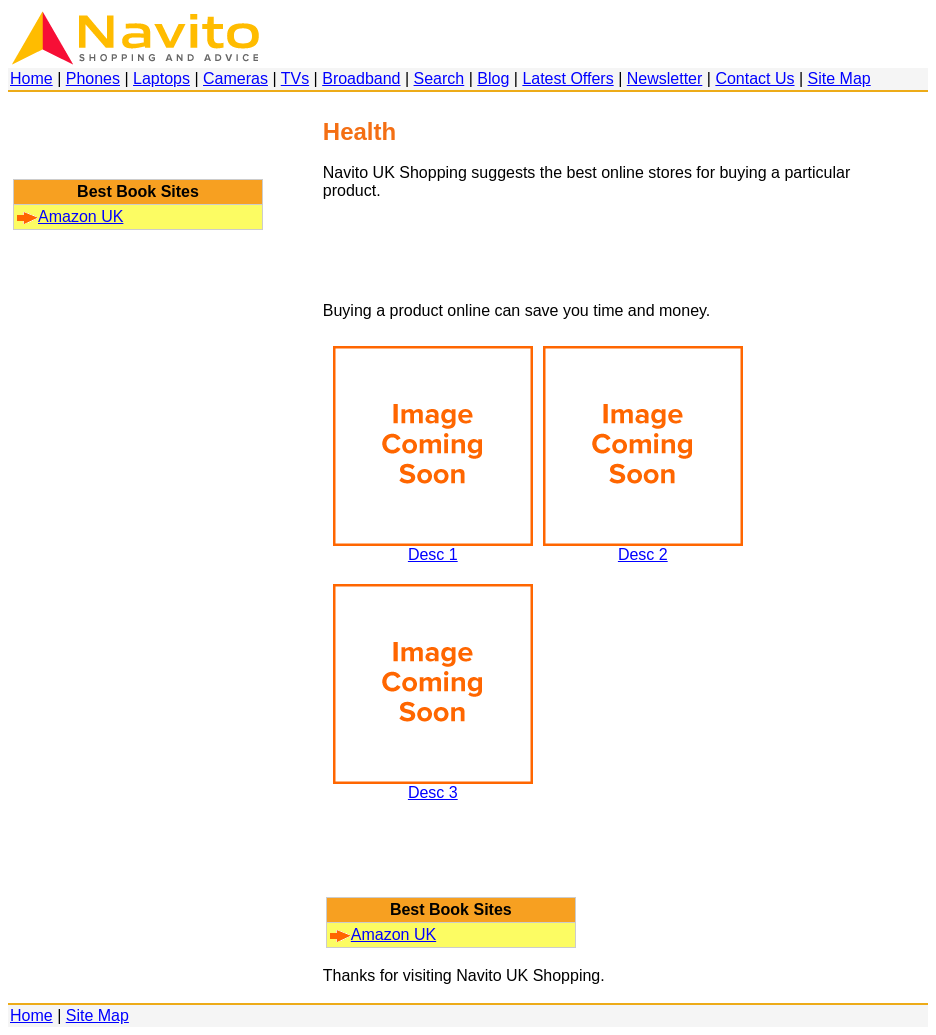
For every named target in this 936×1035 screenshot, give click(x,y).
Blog (493, 78)
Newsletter (665, 78)
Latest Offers (567, 78)
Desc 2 (643, 547)
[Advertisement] (138, 145)
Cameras (235, 78)
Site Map (839, 78)
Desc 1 (433, 547)
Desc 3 (433, 785)
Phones (93, 78)
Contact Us (754, 78)
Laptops (161, 78)
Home (31, 78)
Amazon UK (70, 216)
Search (439, 78)
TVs (295, 78)
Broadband (361, 78)
